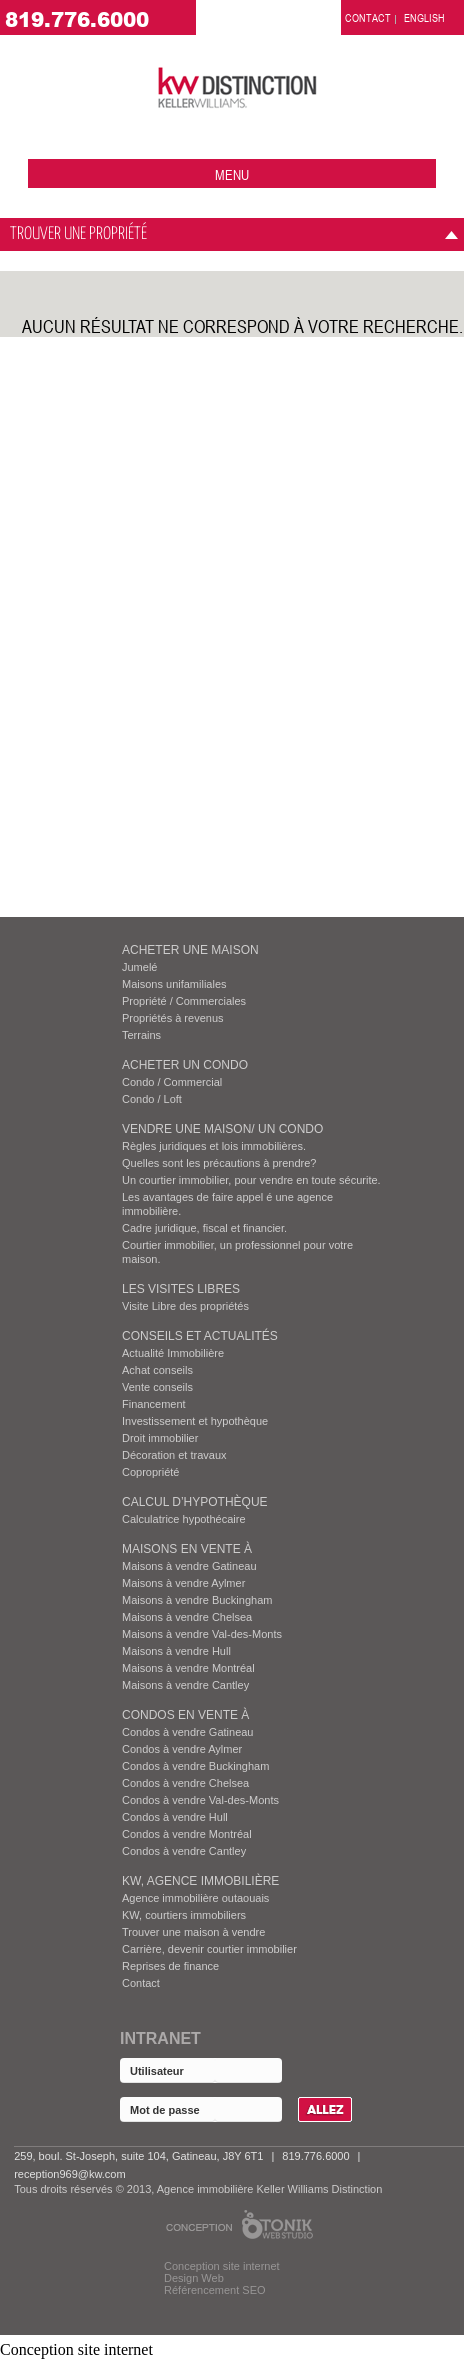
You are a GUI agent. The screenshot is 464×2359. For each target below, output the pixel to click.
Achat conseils (157, 1370)
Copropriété (150, 1472)
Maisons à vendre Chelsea (187, 1617)
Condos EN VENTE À (185, 1715)
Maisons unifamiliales (174, 984)
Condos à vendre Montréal (187, 1834)
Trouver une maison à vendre (193, 1932)
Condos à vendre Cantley (184, 1851)
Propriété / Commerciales (184, 1001)
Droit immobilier (160, 1438)
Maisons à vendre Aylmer (183, 1583)
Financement (154, 1404)
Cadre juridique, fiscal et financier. (204, 1228)
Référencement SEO (215, 2290)
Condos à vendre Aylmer (182, 1749)
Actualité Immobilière (173, 1353)
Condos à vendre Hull (175, 1817)
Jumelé (139, 967)
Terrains (141, 1035)
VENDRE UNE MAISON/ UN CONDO (222, 1129)
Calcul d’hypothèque (195, 1502)
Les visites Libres (181, 1289)
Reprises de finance (170, 1966)
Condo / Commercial (172, 1082)
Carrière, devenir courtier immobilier (209, 1949)
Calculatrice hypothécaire (184, 1519)
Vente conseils (157, 1387)
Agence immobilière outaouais (195, 1898)
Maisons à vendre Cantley (185, 1685)
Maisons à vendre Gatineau (189, 1566)
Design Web (194, 2278)
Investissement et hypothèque (195, 1421)
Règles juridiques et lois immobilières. (214, 1146)
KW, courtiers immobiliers (184, 1915)
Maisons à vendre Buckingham (197, 1600)
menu (232, 174)
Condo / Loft (152, 1099)
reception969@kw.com (69, 2174)
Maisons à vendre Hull (176, 1651)
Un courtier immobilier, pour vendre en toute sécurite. (251, 1180)
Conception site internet (222, 2266)
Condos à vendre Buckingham (195, 1766)
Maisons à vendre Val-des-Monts (202, 1634)
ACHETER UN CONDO (185, 1065)
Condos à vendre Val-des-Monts (200, 1800)
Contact (141, 1983)
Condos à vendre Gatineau (187, 1732)
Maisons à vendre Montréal (188, 1668)
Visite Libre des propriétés (185, 1306)
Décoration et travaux (174, 1455)
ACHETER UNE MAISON (190, 950)
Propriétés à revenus (173, 1018)
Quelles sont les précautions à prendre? (219, 1163)
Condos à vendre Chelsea (185, 1783)
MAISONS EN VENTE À (187, 1549)
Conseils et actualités (200, 1336)
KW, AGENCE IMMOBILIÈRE (200, 1881)
